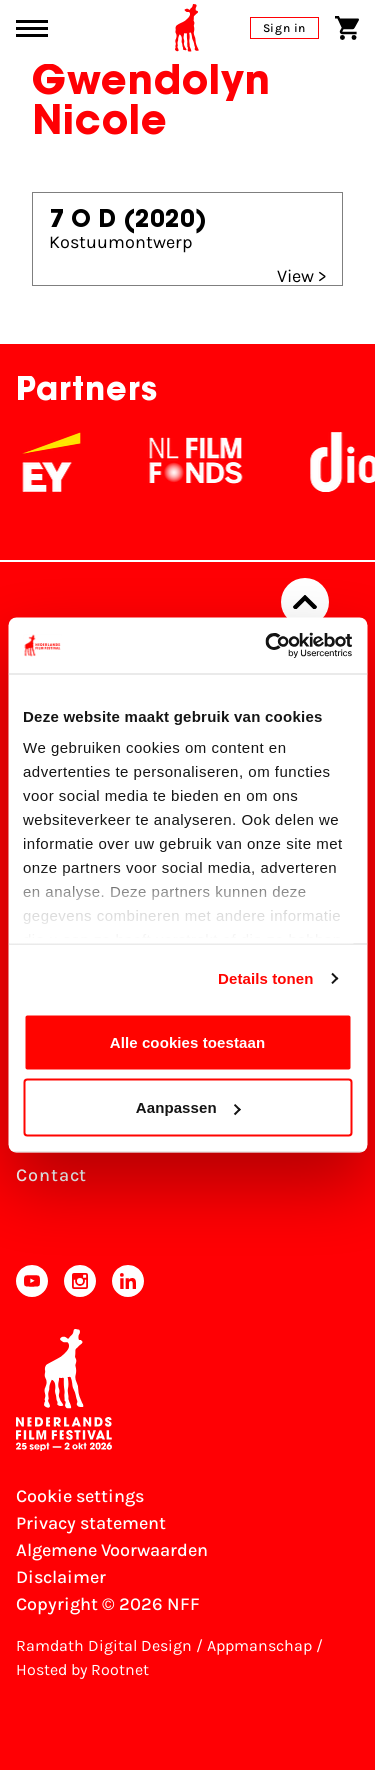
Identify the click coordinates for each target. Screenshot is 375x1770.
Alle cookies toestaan (188, 1041)
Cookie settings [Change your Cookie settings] (80, 1496)
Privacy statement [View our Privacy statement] (91, 1523)
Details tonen (265, 978)
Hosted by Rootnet (82, 1669)
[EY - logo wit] (65, 462)
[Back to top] (305, 602)
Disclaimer (61, 1577)
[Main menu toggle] (32, 28)
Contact (51, 1175)
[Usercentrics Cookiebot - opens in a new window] (267, 646)
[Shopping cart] (347, 28)
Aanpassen (188, 1107)
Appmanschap (259, 1645)
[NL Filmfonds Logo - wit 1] (209, 462)
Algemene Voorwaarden (112, 1550)
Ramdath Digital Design (104, 1645)
